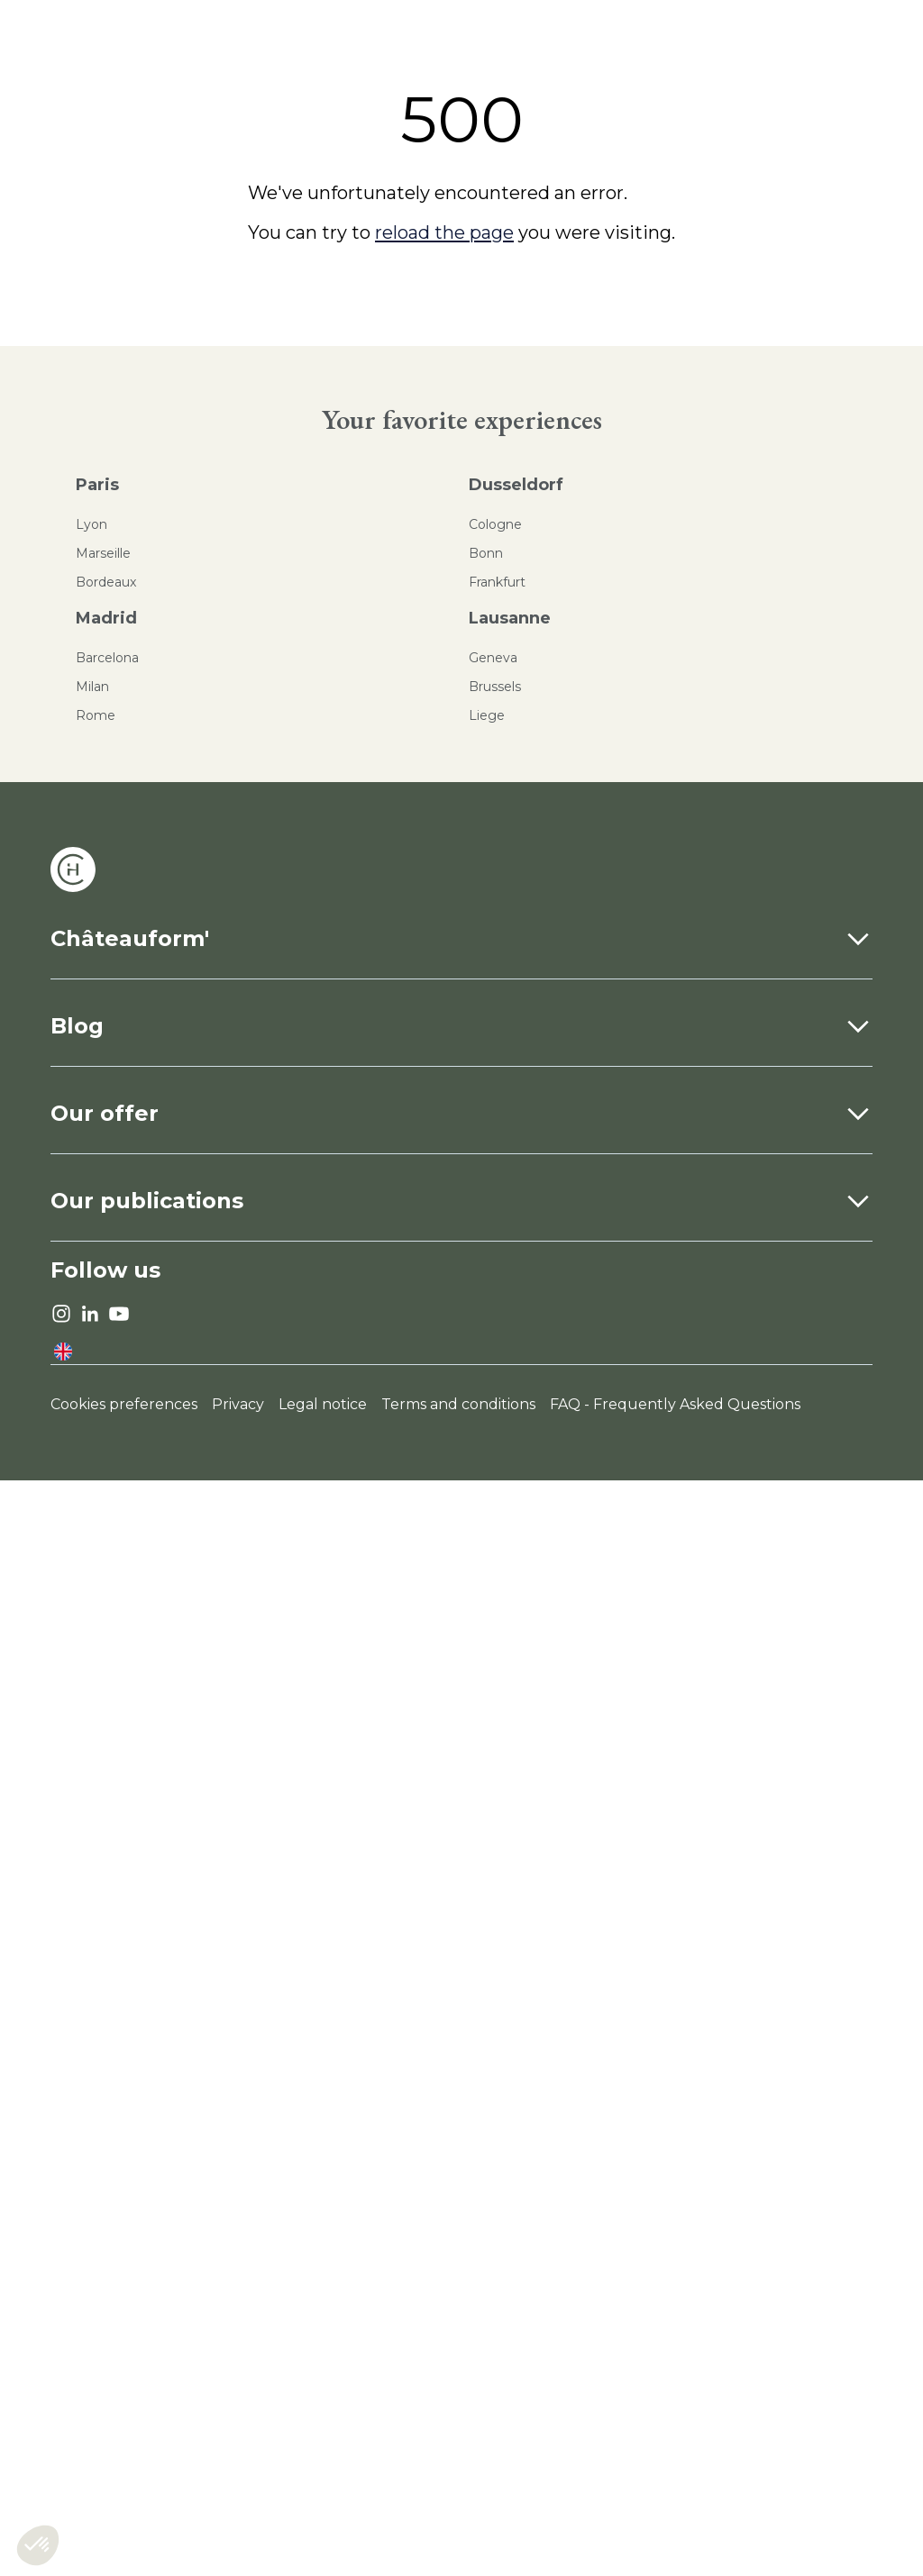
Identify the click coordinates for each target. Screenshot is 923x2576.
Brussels (495, 686)
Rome (95, 715)
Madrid (106, 618)
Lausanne (510, 618)
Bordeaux (106, 582)
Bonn (486, 553)
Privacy (238, 1404)
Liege (487, 715)
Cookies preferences (123, 1404)
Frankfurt (497, 582)
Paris (97, 485)
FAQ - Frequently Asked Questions (675, 1404)
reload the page (444, 232)
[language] (63, 1351)
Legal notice (323, 1404)
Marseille (103, 553)
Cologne (495, 524)
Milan (92, 686)
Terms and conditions (458, 1404)
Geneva (493, 658)
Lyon (91, 524)
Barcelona (107, 658)
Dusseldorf (516, 485)
